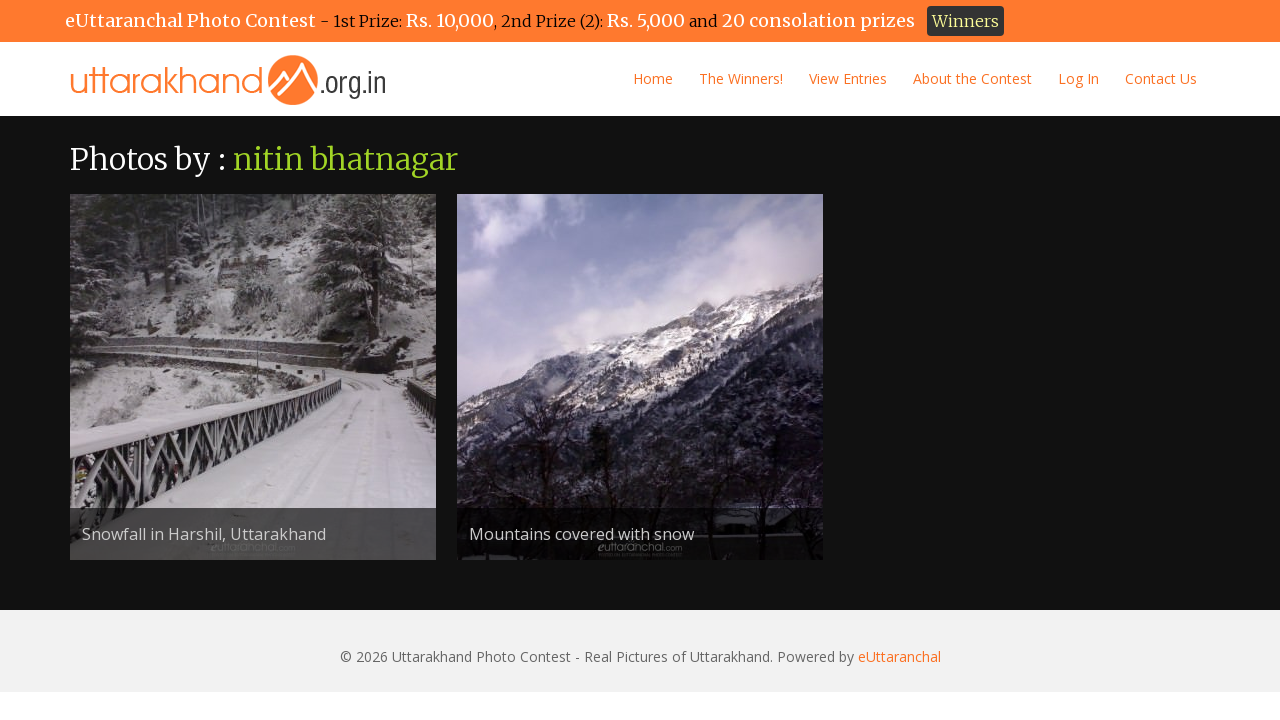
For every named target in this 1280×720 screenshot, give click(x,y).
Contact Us (1161, 78)
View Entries (848, 78)
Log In (1078, 78)
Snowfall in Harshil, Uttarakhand (204, 534)
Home (653, 78)
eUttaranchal (899, 656)
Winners (965, 21)
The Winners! (741, 78)
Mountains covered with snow (581, 534)
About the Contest (972, 78)
